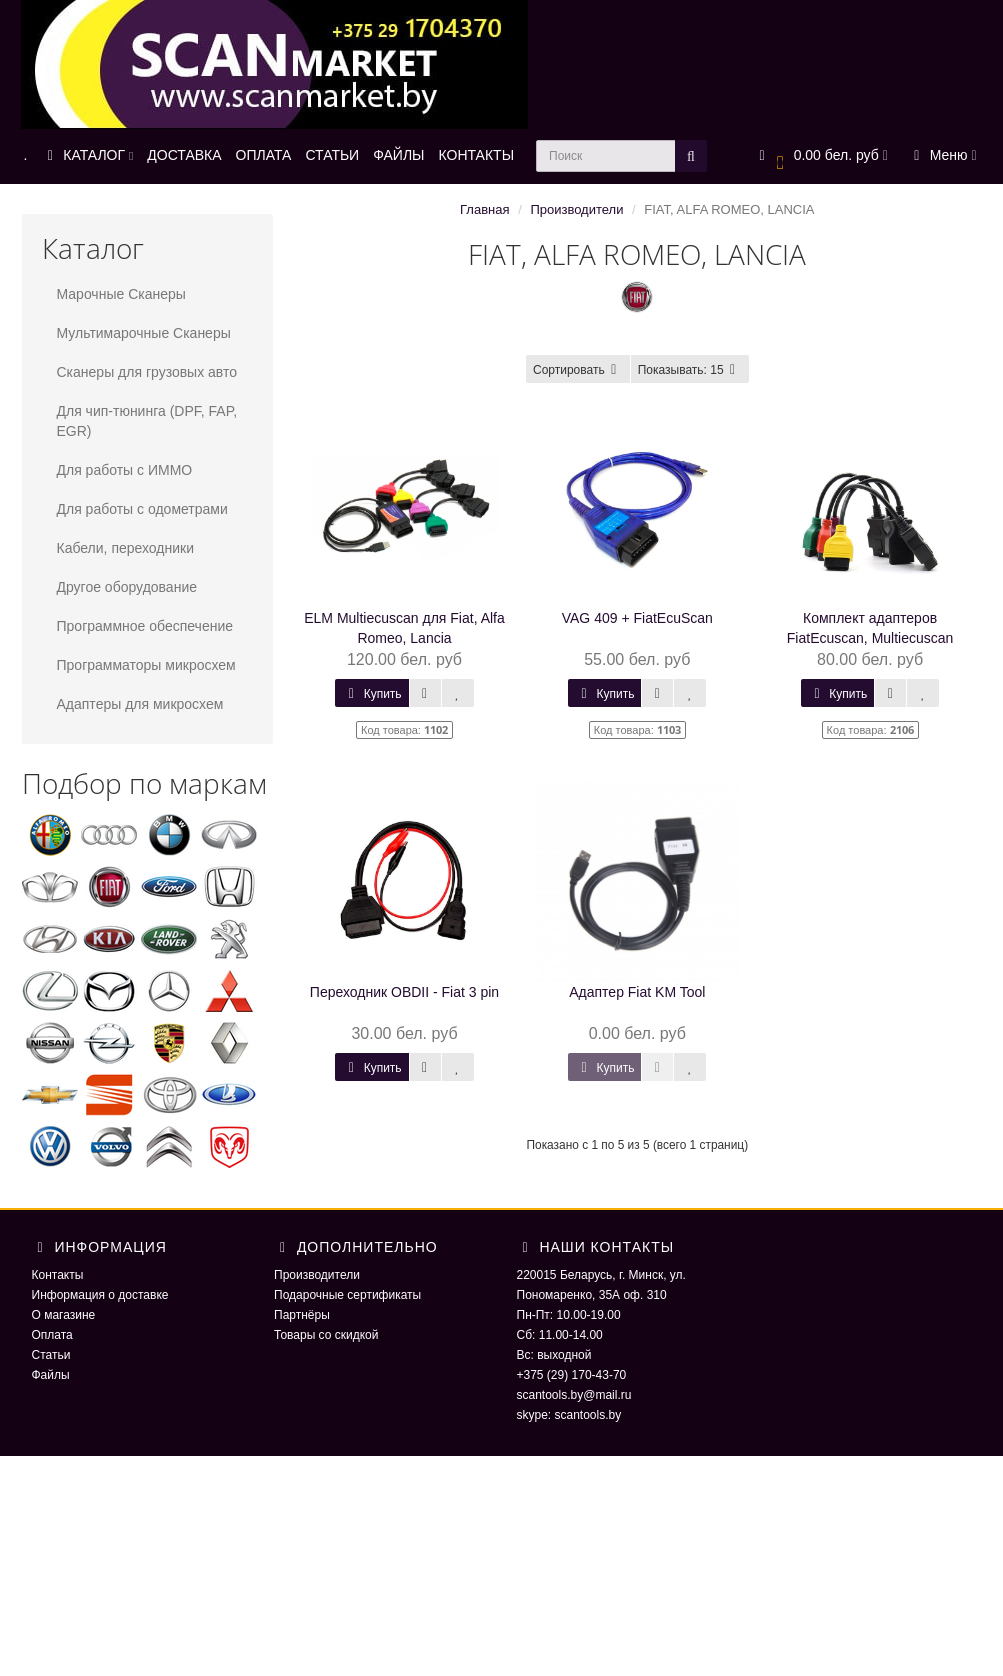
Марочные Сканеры (121, 294)
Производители (576, 209)
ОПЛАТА (264, 155)
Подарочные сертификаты (347, 1295)
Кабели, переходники (126, 548)
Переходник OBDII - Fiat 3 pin (404, 992)
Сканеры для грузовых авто (147, 372)
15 (690, 370)
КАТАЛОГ (87, 155)
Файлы (51, 1375)
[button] (820, 156)
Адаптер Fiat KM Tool (637, 992)
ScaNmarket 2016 (807, 1496)
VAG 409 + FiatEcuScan (637, 618)
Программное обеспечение (145, 626)
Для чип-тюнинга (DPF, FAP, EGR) (147, 421)
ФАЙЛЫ (398, 155)
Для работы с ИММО (125, 470)
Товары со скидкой (326, 1335)
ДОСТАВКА (184, 155)
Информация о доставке (100, 1295)
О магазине (64, 1315)
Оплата (52, 1335)
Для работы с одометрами (142, 509)
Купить (371, 694)
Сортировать (578, 370)
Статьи (51, 1355)
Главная (484, 209)
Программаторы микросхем (146, 665)
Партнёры (302, 1315)
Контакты (58, 1275)
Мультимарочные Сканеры (144, 333)
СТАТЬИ (332, 155)
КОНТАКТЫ (477, 155)
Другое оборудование (127, 587)
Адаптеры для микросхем (140, 704)
